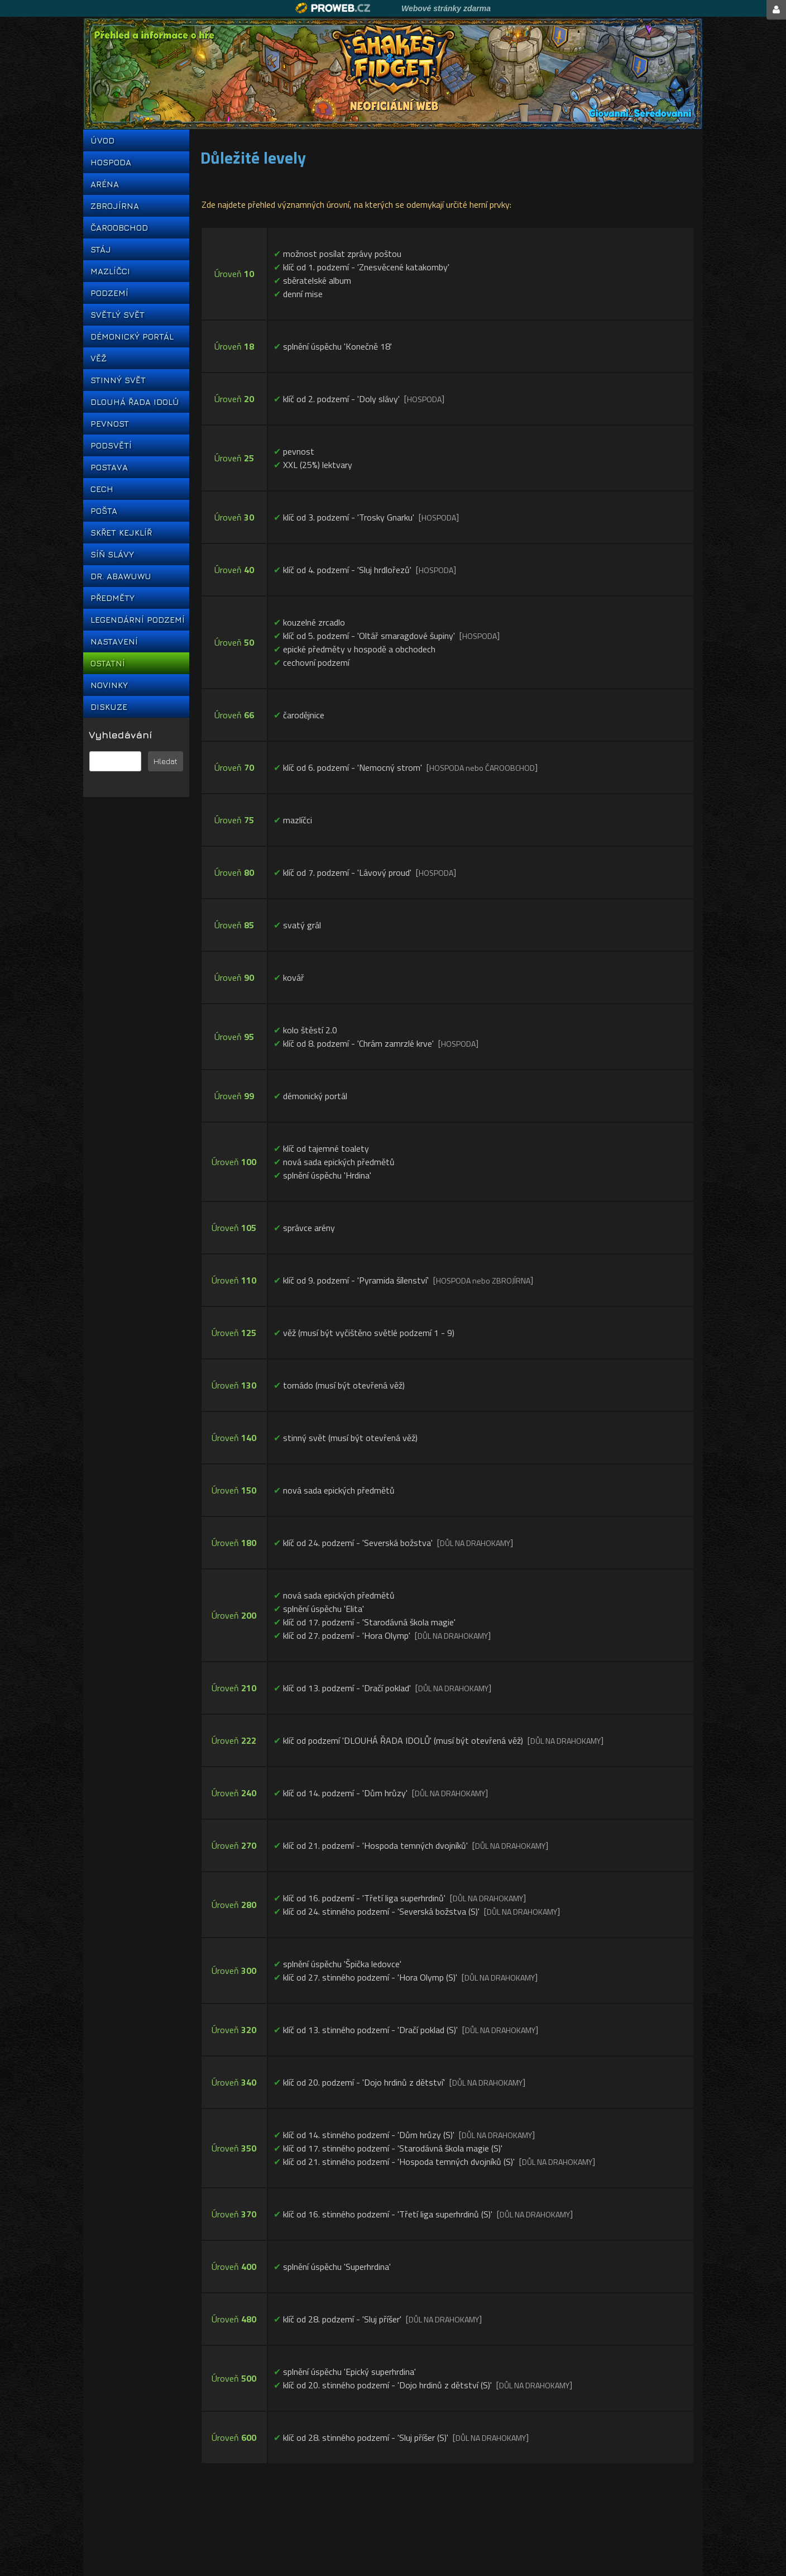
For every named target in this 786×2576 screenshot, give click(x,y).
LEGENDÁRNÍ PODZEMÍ (136, 619)
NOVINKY (109, 685)
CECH (101, 489)
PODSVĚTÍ (111, 445)
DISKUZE (108, 707)
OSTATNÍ (107, 663)
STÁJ (100, 249)
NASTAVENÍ (114, 641)
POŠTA (103, 511)
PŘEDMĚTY (112, 598)
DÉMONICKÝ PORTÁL (132, 336)
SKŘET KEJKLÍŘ (121, 532)
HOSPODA (110, 162)
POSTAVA (109, 467)
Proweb (333, 8)
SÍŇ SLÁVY (112, 554)
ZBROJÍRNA (114, 206)
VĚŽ (98, 358)
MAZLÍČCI (110, 271)
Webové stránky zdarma (446, 8)
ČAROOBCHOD (119, 227)
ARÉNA (104, 184)
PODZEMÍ (109, 293)
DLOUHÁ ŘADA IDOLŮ (134, 402)
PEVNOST (109, 423)
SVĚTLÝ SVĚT (117, 314)
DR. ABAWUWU (120, 576)
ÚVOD (102, 140)
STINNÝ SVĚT (118, 380)
